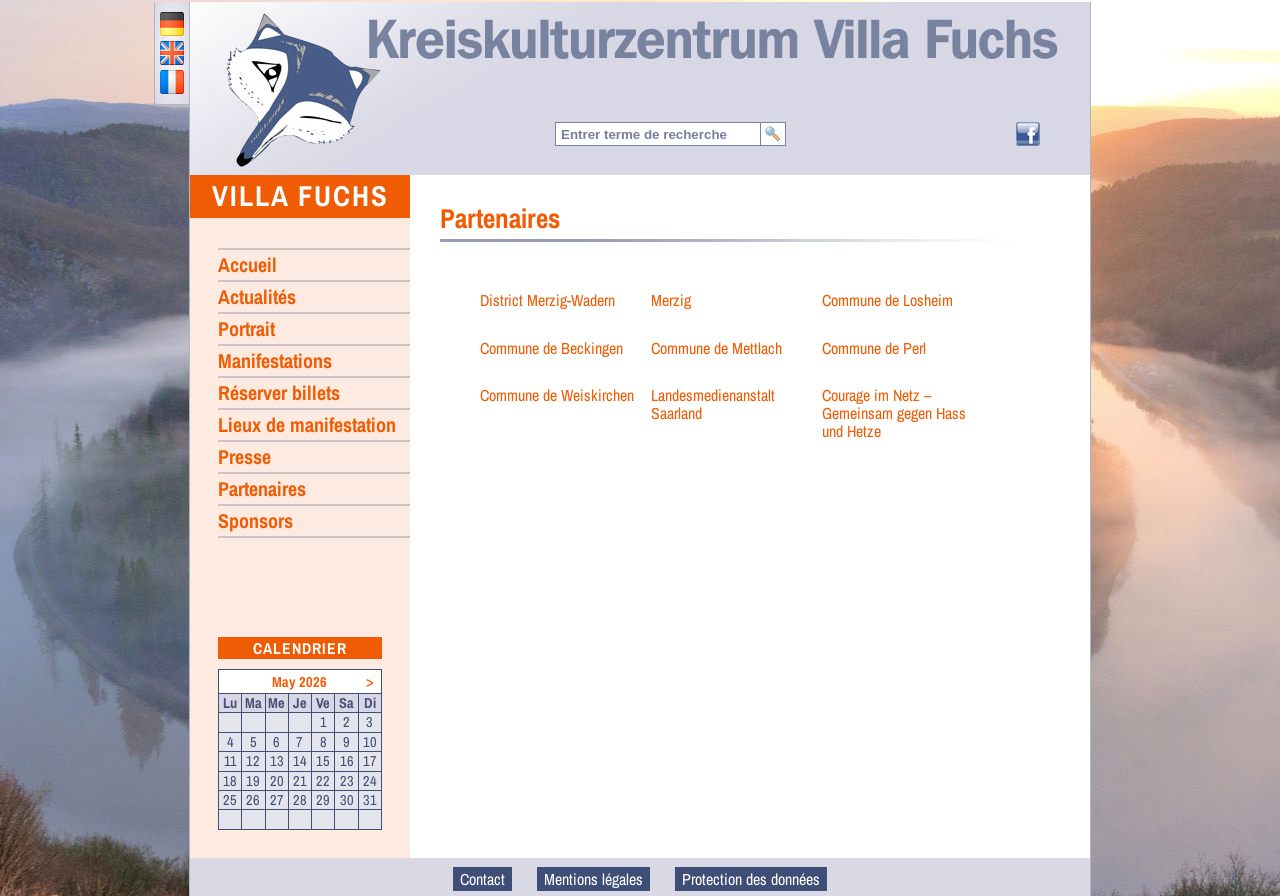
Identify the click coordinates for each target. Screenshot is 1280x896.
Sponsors (255, 520)
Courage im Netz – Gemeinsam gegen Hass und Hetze (894, 412)
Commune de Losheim (887, 300)
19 (253, 781)
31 (370, 800)
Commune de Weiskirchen (557, 395)
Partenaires (262, 488)
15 (323, 761)
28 (300, 800)
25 (230, 800)
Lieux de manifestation (307, 424)
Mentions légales (593, 879)
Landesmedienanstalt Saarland (713, 404)
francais (172, 82)
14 (300, 761)
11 (230, 761)
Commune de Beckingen (551, 348)
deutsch (172, 24)
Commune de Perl (874, 348)
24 (370, 781)
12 (253, 761)
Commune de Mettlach (716, 348)
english (172, 53)
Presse (244, 456)
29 (323, 800)
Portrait (246, 328)
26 (253, 800)
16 (347, 761)
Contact (482, 879)
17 (370, 761)
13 (277, 761)
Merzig (671, 300)
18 (230, 781)
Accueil (302, 89)
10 (370, 742)
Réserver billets (279, 392)
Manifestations (275, 360)
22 (323, 781)
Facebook (1028, 134)
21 (300, 781)
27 (277, 800)
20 (277, 781)
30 (347, 800)
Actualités (257, 296)
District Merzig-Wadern (547, 300)
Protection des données (751, 879)
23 (347, 781)
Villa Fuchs (300, 195)
